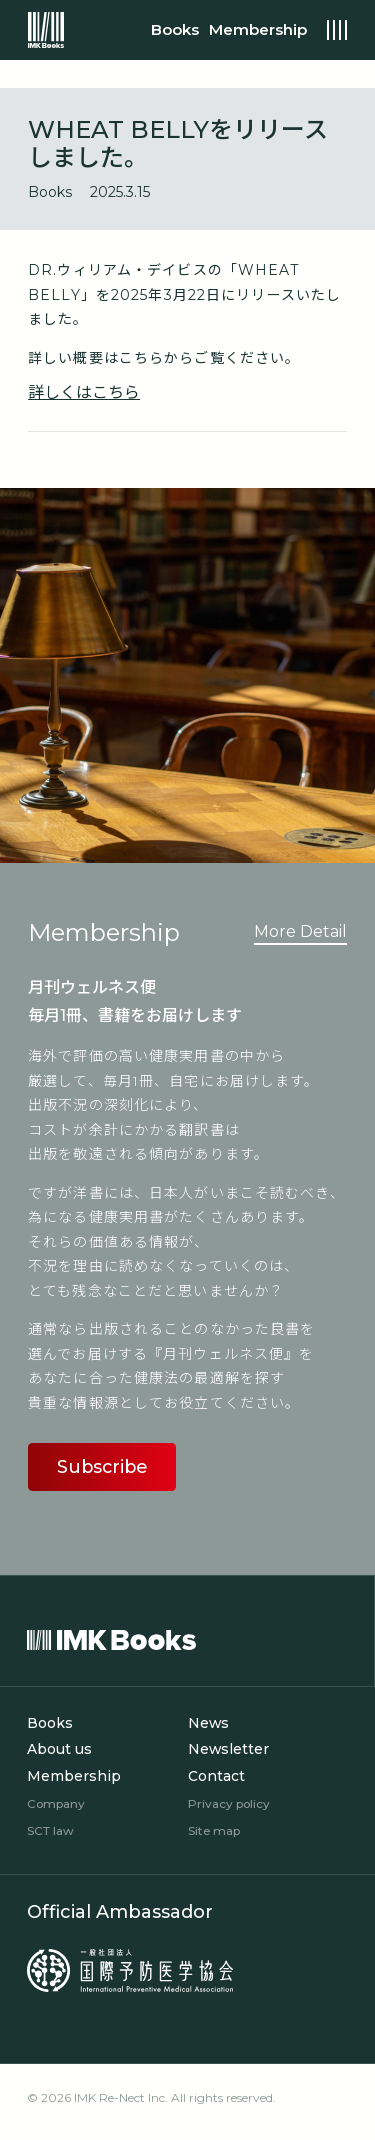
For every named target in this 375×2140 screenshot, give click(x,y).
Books (50, 1725)
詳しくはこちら (84, 392)
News (209, 1725)
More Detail (300, 931)
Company (56, 1803)
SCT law (51, 1829)
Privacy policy (229, 1803)
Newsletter (229, 1751)
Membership (74, 1777)
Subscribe (102, 1467)
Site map (214, 1829)
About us (59, 1751)
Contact (216, 1777)
